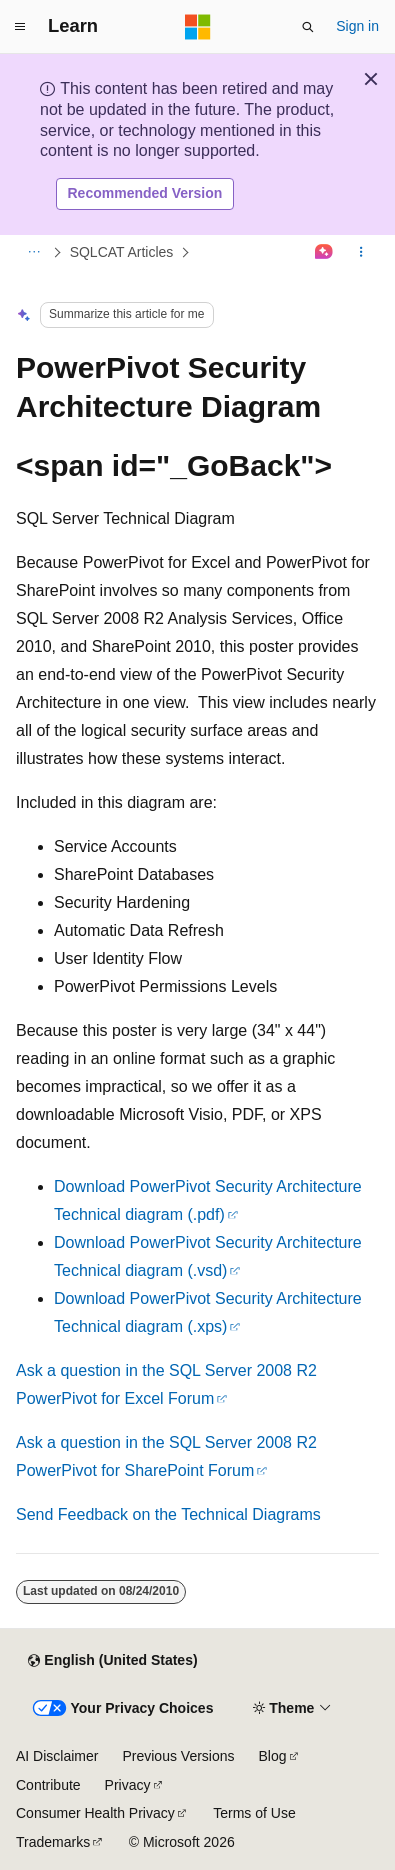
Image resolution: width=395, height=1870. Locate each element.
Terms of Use (254, 1813)
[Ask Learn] (324, 252)
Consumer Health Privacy (95, 1813)
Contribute (48, 1785)
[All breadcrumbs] (33, 252)
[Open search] (308, 27)
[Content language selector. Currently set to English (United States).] (112, 1661)
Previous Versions (178, 1756)
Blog (273, 1756)
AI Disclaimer (57, 1756)
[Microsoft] (198, 27)
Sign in (357, 26)
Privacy (128, 1785)
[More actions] (361, 252)
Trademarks (53, 1842)
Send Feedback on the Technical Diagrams (168, 1514)
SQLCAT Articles (122, 252)
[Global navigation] (20, 27)
